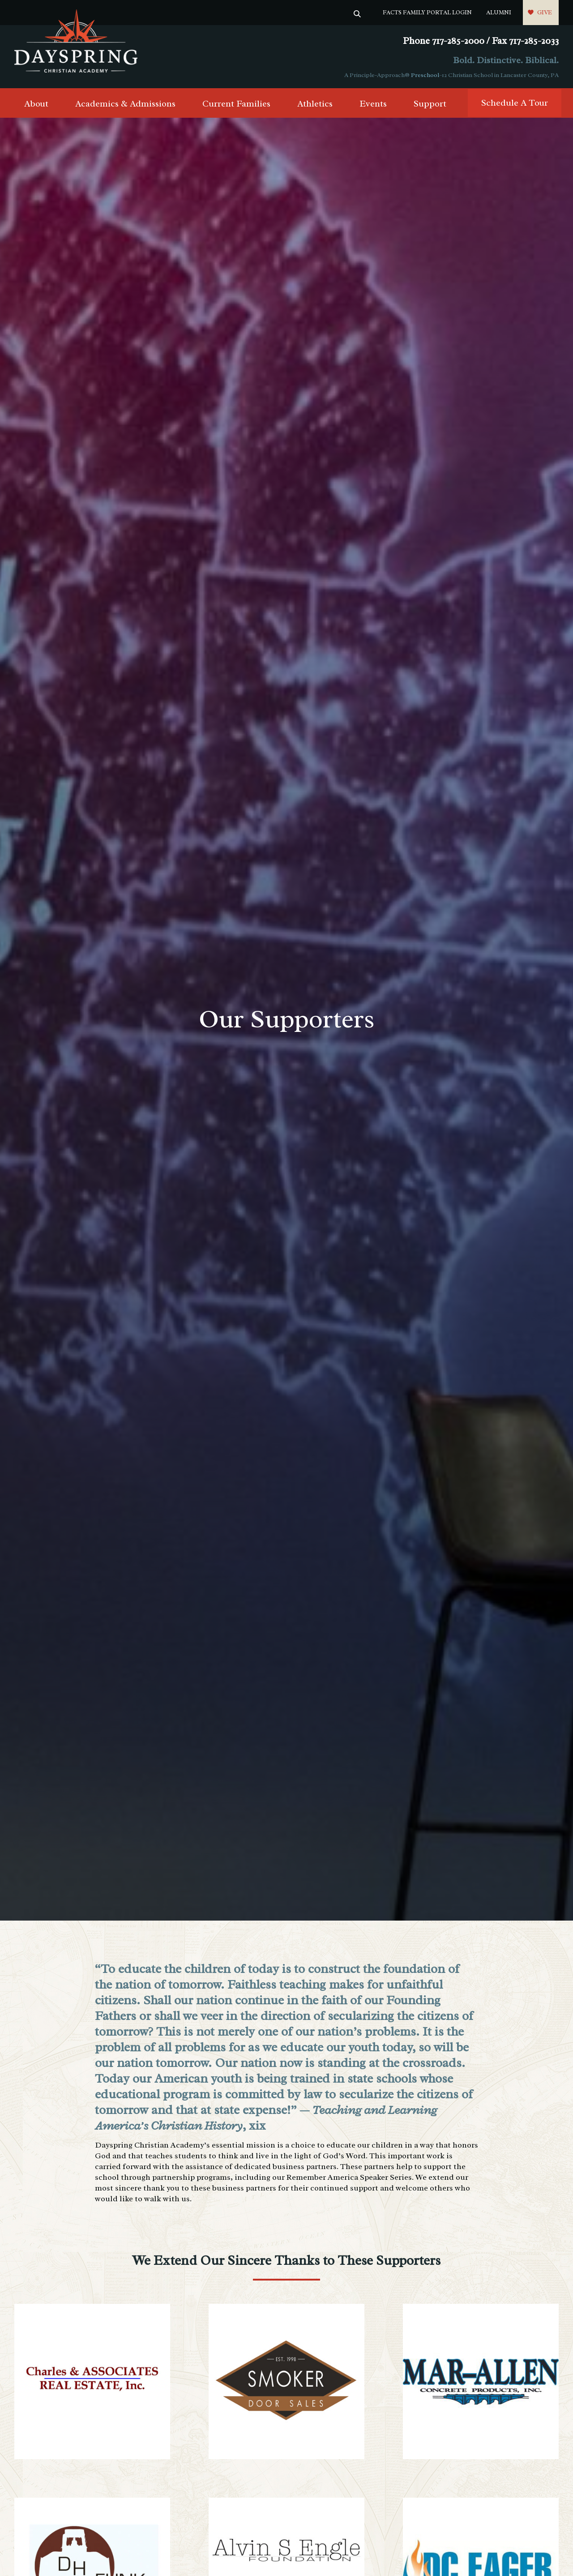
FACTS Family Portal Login (427, 12)
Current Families (236, 103)
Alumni (498, 12)
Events (373, 103)
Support (430, 103)
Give (544, 12)
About (36, 103)
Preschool (425, 75)
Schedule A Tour (514, 102)
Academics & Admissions (125, 103)
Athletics (315, 103)
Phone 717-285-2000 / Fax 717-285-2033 (481, 41)
